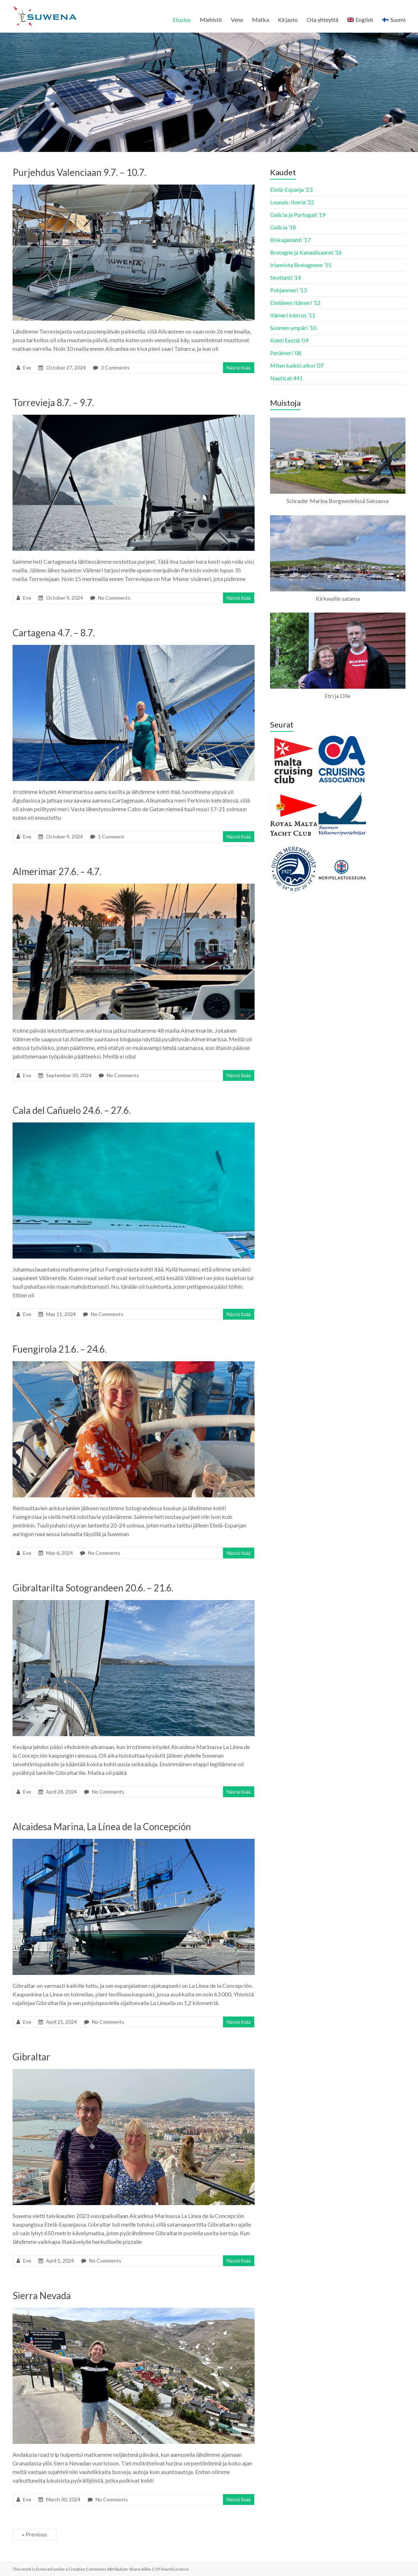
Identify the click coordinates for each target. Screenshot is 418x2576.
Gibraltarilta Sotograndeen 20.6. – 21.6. (93, 1588)
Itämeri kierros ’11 (292, 315)
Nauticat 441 (286, 378)
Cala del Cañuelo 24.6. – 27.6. (72, 1110)
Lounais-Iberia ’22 (292, 202)
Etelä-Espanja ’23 (291, 189)
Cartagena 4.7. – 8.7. (54, 632)
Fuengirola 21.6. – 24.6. (60, 1349)
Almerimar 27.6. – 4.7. (57, 871)
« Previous (34, 2534)
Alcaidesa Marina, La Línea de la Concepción (102, 1826)
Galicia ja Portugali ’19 (297, 214)
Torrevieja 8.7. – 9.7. (53, 402)
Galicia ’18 (283, 227)
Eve (27, 367)
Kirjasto (288, 19)
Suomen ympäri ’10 (293, 327)
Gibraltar (31, 2057)
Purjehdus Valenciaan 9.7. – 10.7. (79, 172)
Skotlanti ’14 (285, 277)
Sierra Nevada (42, 2295)
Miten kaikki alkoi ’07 (297, 365)
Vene (237, 19)
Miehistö (211, 19)
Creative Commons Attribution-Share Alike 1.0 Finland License (129, 2569)
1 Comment (111, 836)
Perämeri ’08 (285, 352)
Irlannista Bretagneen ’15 (300, 264)
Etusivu (182, 19)
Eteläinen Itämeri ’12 (295, 302)
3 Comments (115, 367)
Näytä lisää (239, 367)
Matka (260, 19)
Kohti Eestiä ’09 (289, 340)
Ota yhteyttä (322, 19)
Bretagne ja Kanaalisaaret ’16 (306, 252)
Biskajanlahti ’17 (290, 239)
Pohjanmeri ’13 (288, 290)
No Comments (114, 598)
